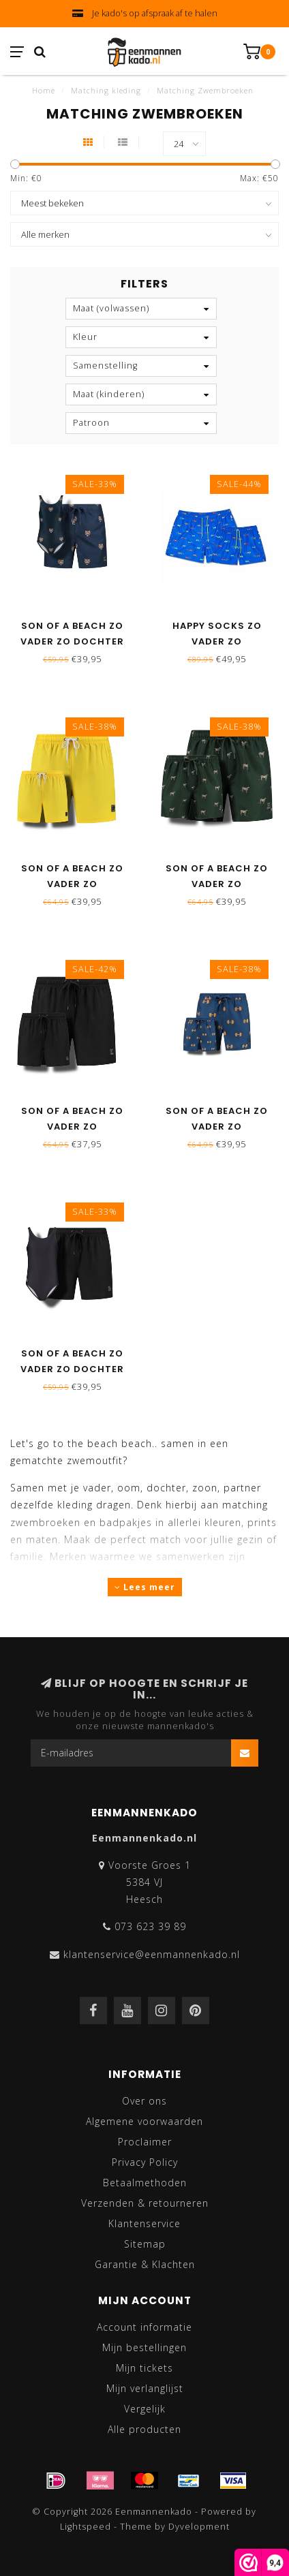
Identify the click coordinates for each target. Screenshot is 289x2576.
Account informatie (144, 2327)
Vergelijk (145, 2408)
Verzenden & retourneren (145, 2203)
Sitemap (145, 2243)
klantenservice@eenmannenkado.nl (151, 1954)
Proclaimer (145, 2141)
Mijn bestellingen (144, 2347)
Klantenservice (144, 2223)
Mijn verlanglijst (144, 2388)
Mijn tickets (144, 2367)
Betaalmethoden (145, 2182)
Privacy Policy (145, 2162)
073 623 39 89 (150, 1926)
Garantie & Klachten (145, 2264)
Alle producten (144, 2429)
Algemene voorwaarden (144, 2121)
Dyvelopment (199, 2526)
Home (43, 90)
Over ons (144, 2100)
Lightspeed (85, 2526)
